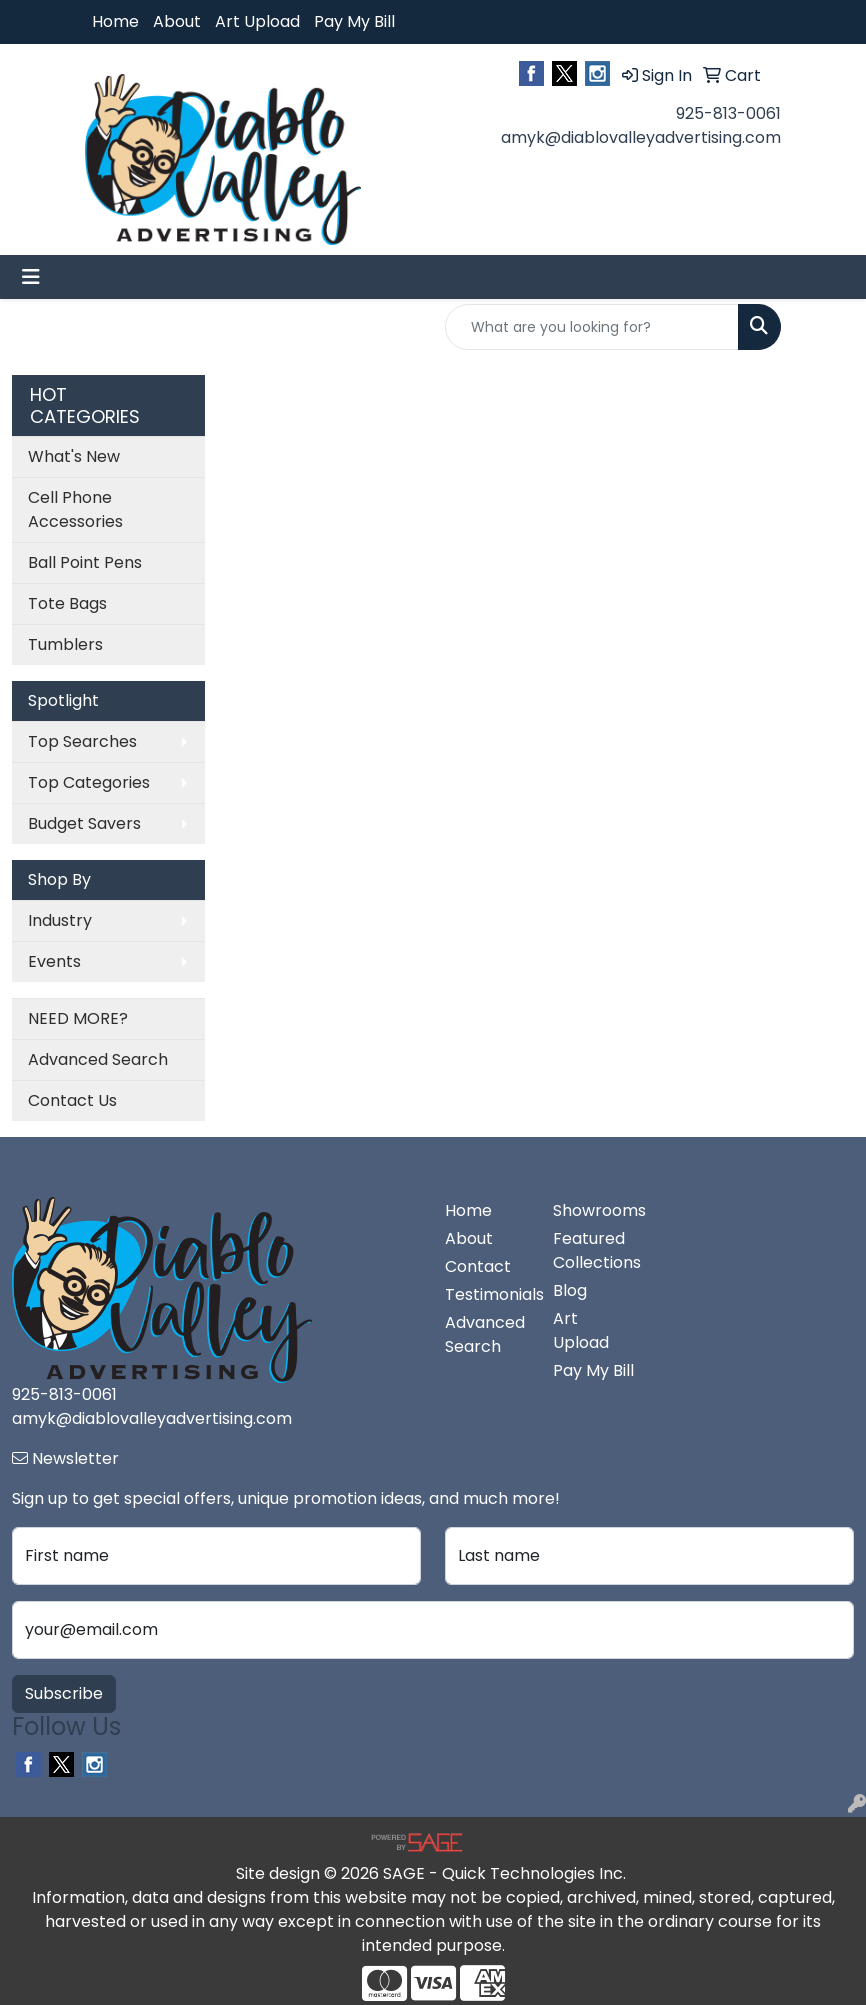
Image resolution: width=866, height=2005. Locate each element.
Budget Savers (84, 823)
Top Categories (89, 782)
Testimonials (487, 1294)
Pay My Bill (354, 21)
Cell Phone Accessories (75, 509)
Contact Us (72, 1100)
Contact (478, 1266)
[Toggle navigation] (31, 277)
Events (54, 961)
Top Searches (82, 741)
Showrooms (595, 1210)
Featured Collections (595, 1250)
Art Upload (257, 21)
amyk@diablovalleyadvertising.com (641, 137)
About (177, 21)
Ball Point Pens (85, 562)
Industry (60, 920)
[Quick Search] (592, 327)
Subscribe (64, 1693)
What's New (74, 456)
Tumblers (65, 644)
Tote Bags (67, 603)
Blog (570, 1290)
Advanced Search (98, 1059)
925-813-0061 (728, 113)
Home (115, 21)
